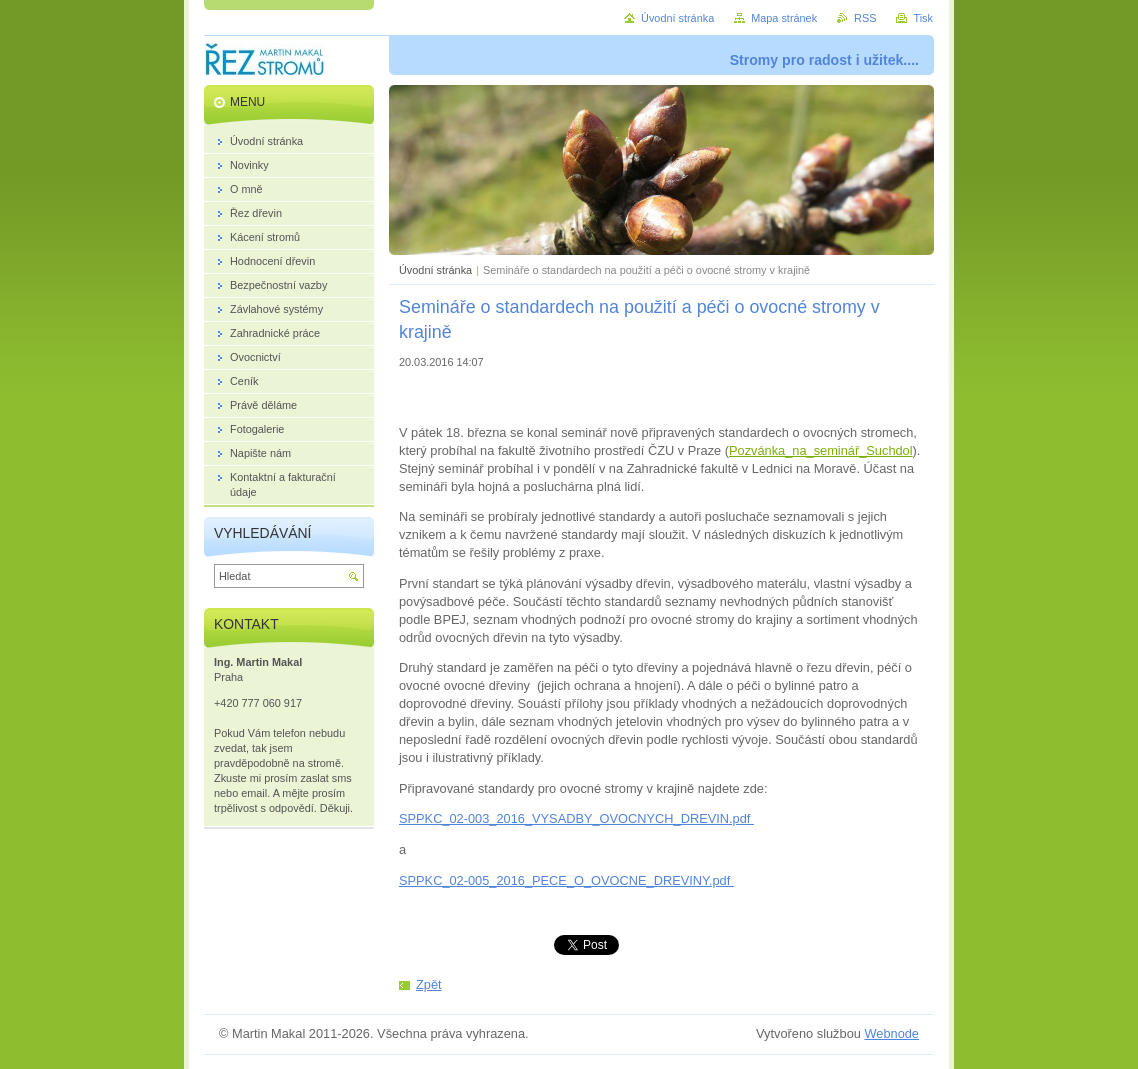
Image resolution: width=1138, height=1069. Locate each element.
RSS (865, 18)
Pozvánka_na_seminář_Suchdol (821, 450)
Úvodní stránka (435, 270)
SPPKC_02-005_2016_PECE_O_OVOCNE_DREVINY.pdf (566, 880)
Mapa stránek (784, 18)
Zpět (429, 984)
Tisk (923, 18)
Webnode (891, 1033)
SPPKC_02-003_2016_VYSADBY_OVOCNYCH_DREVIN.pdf (576, 818)
